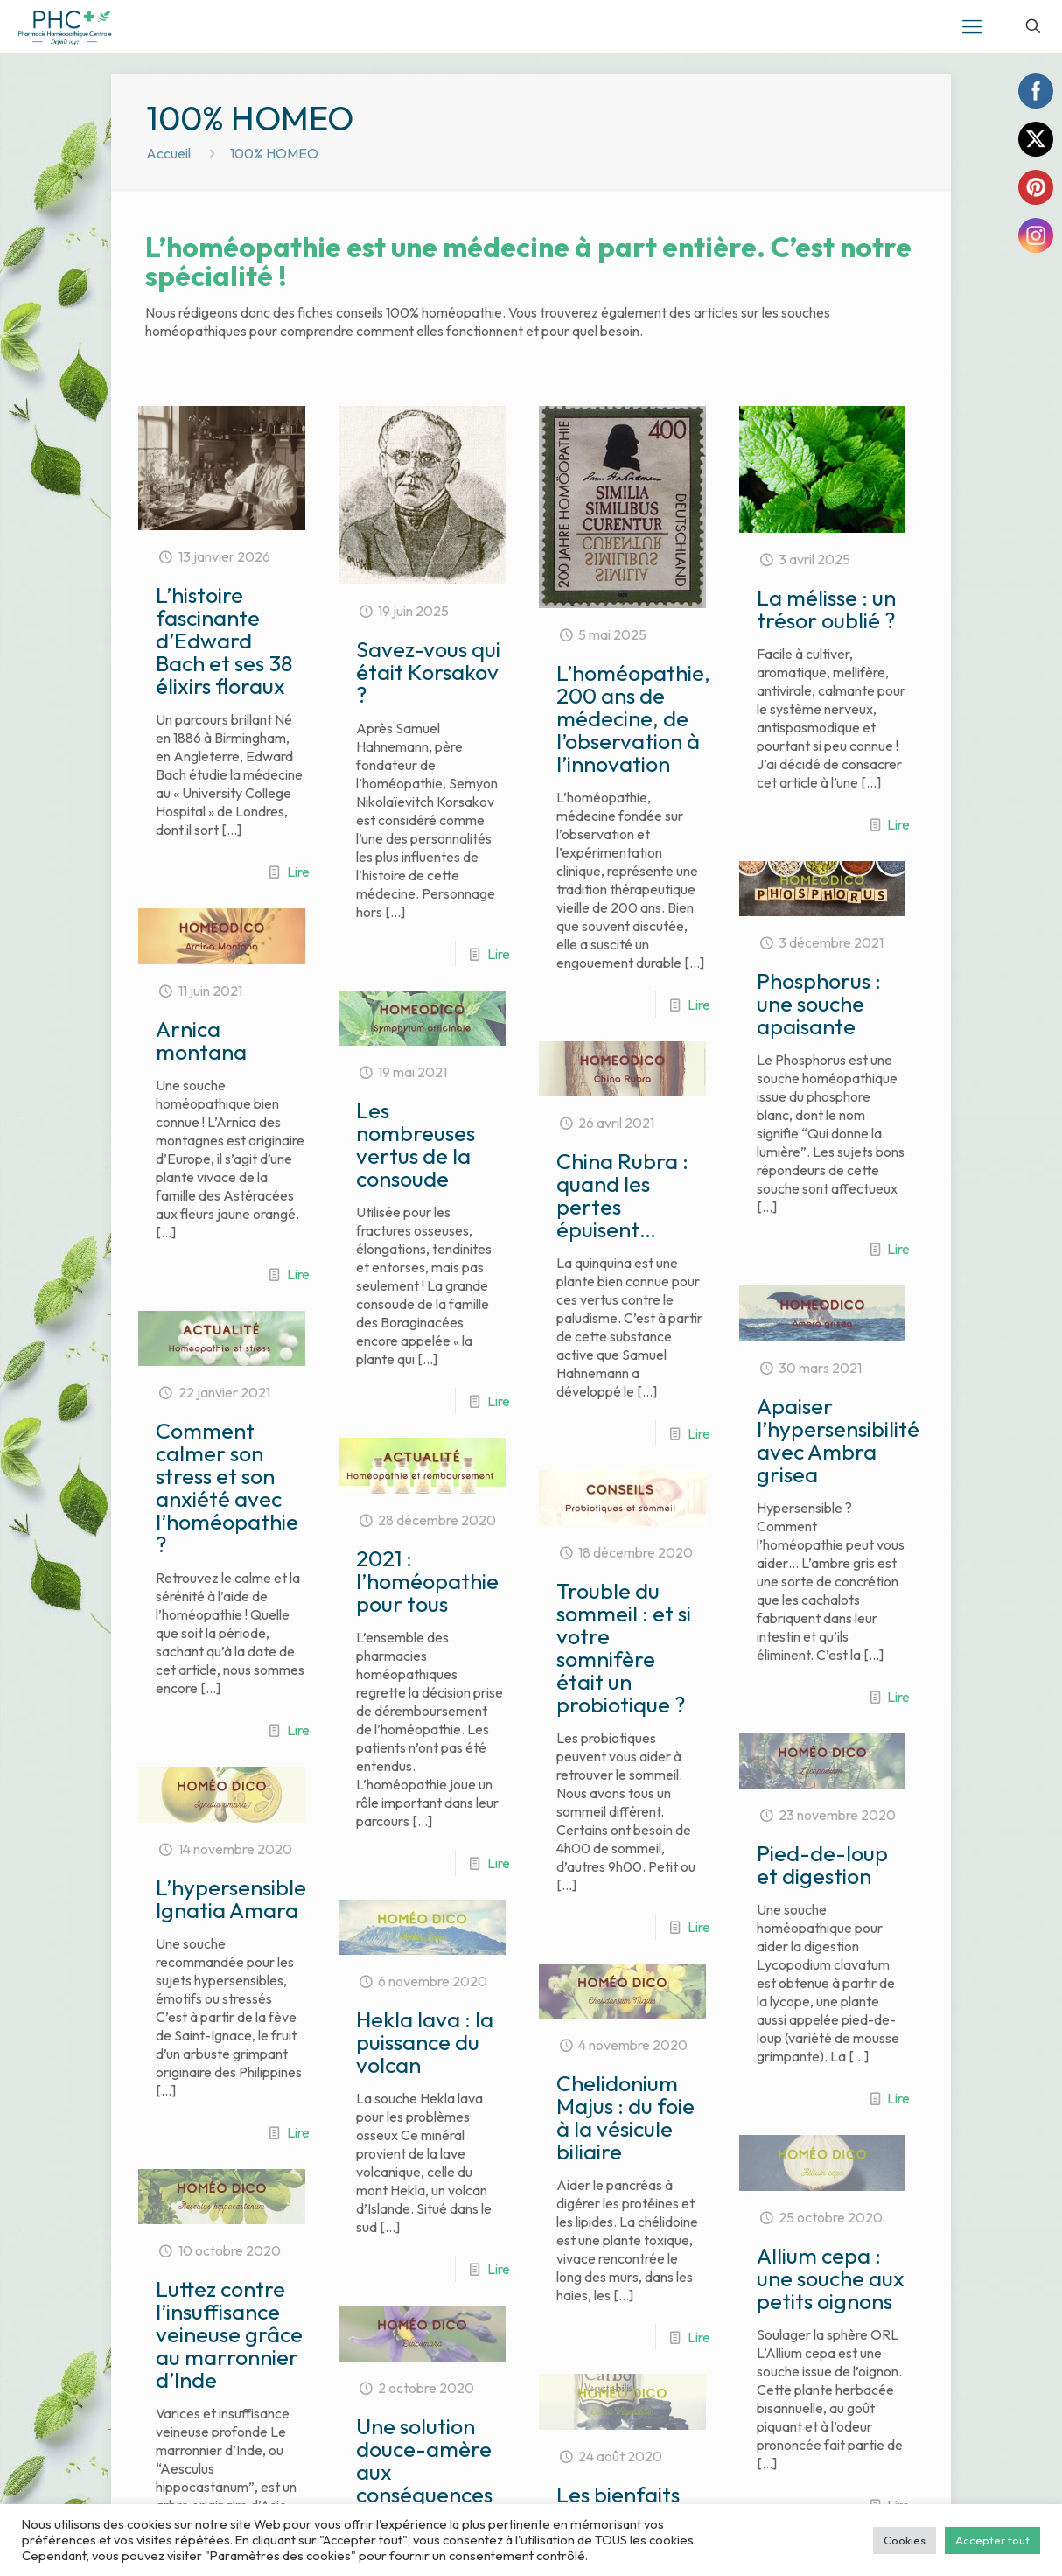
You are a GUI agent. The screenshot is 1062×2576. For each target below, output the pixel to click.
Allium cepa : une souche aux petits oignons (830, 2308)
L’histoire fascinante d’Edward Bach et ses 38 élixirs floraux (224, 640)
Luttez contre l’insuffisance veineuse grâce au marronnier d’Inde (230, 2370)
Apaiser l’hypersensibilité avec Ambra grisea (838, 1440)
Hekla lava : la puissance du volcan (424, 2042)
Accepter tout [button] (992, 2540)
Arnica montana (201, 1040)
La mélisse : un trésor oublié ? (826, 609)
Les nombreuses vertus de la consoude (415, 1144)
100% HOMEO (274, 153)
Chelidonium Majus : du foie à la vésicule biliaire (625, 2117)
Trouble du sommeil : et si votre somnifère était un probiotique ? (623, 1647)
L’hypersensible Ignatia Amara (231, 1898)
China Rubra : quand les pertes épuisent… (622, 1195)
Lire (298, 871)
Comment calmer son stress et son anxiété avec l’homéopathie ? (227, 1487)
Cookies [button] (905, 2540)
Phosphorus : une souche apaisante (819, 1003)
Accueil (168, 153)
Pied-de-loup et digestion (822, 1864)
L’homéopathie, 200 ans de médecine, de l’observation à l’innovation (633, 718)
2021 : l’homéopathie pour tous (427, 1581)
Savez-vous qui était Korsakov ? (428, 672)
